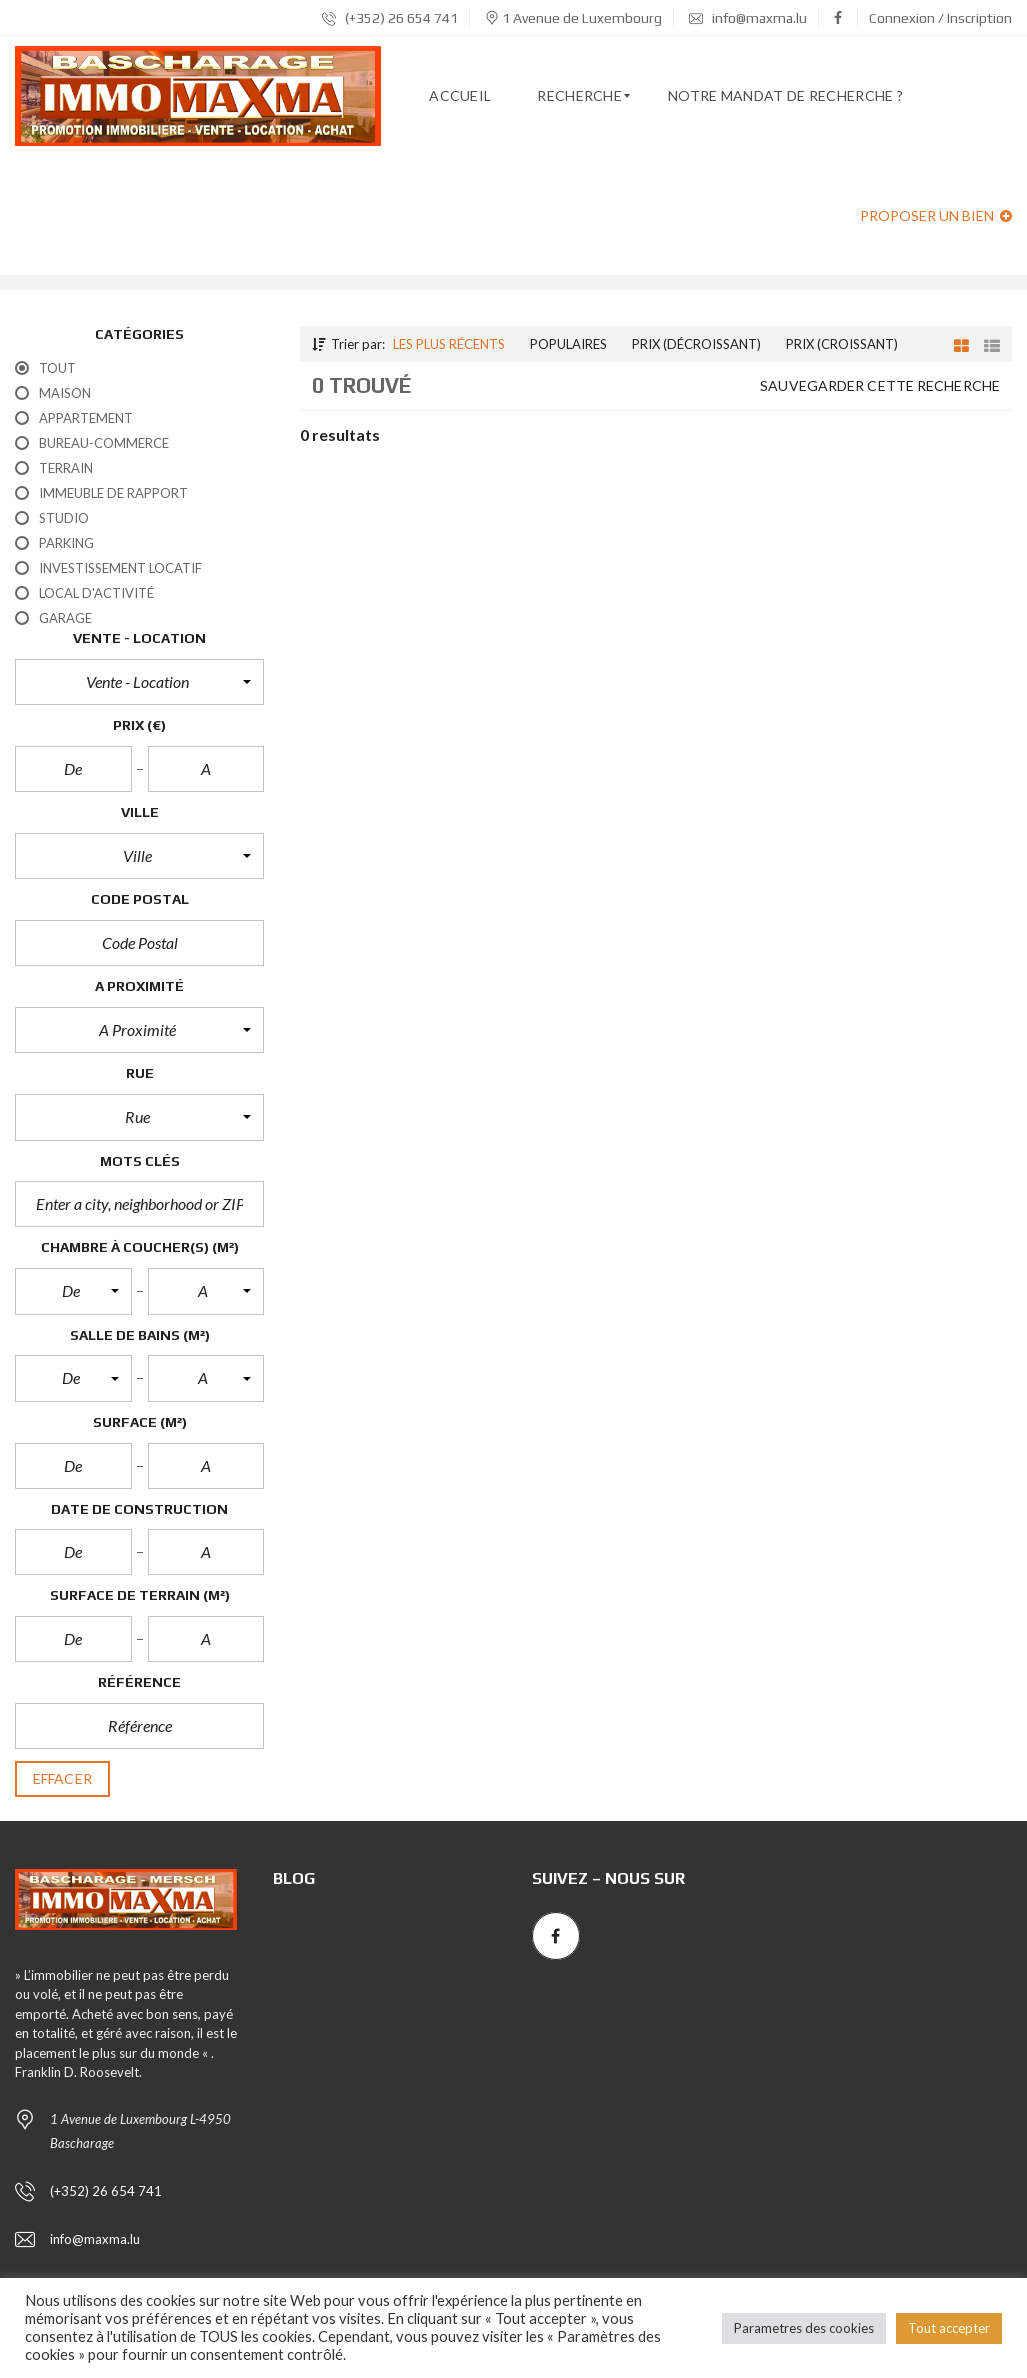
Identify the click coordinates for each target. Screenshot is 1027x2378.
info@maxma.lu (748, 18)
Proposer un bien (936, 215)
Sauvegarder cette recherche (880, 385)
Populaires (568, 344)
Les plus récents (449, 344)
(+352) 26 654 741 (390, 18)
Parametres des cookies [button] (804, 2328)
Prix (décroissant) (696, 344)
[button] (139, 682)
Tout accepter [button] (949, 2328)
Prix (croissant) (842, 344)
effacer (62, 1778)
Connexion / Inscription (940, 18)
